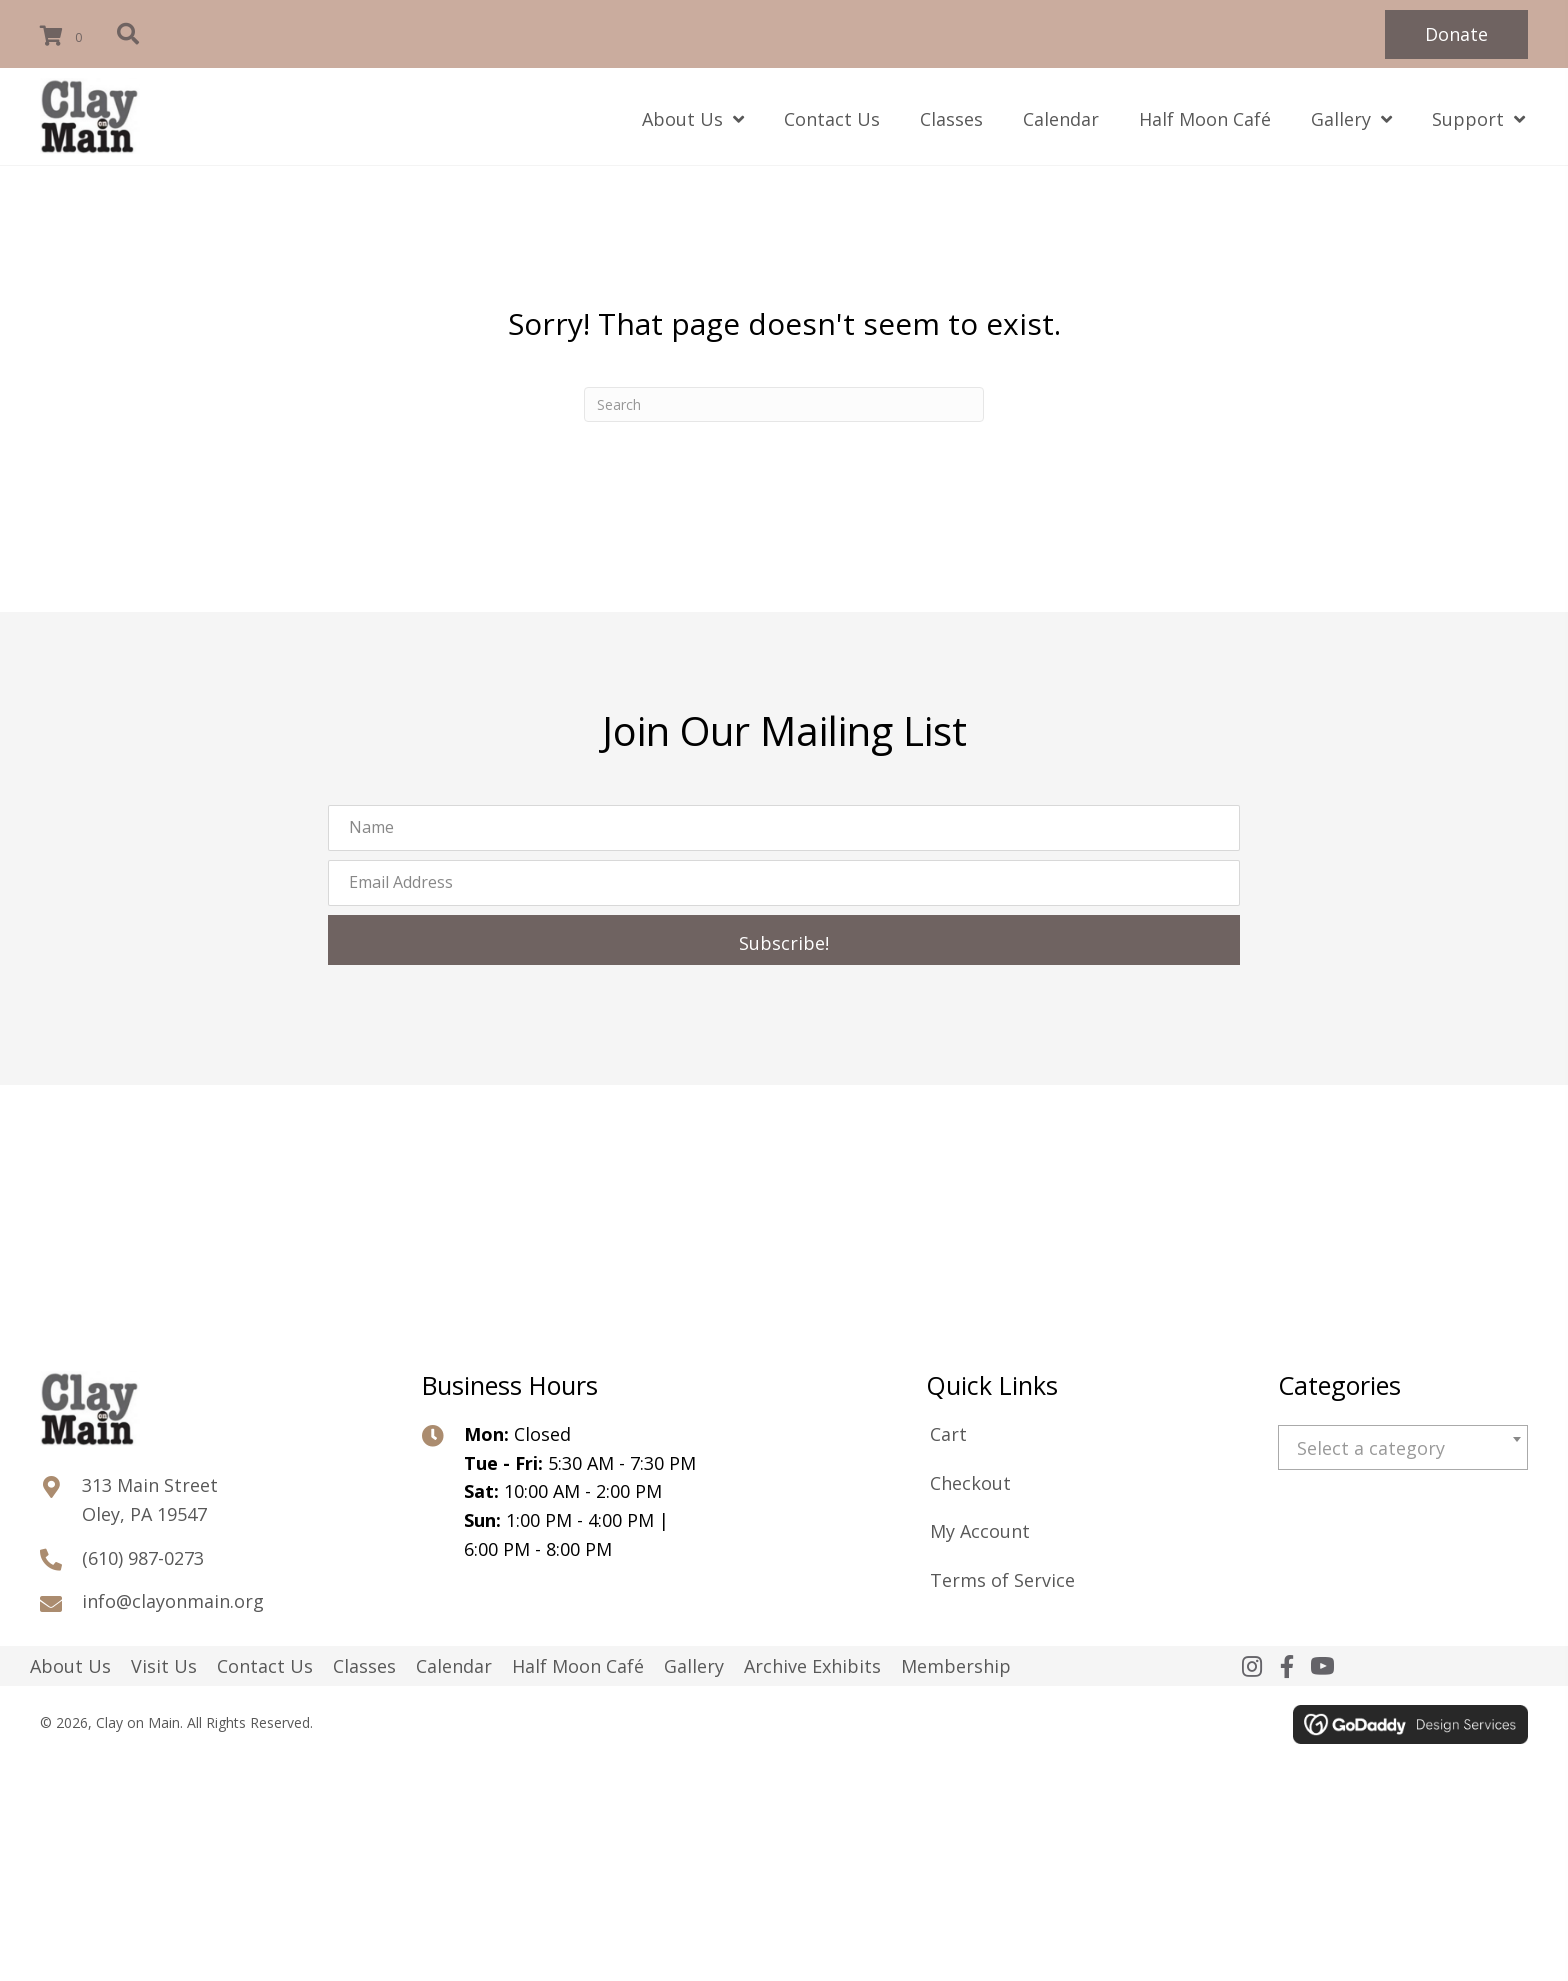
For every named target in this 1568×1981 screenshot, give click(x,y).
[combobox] (1403, 1447)
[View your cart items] (64, 36)
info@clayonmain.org (173, 1601)
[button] (1456, 34)
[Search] (784, 404)
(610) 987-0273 (143, 1558)
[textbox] (1403, 1448)
